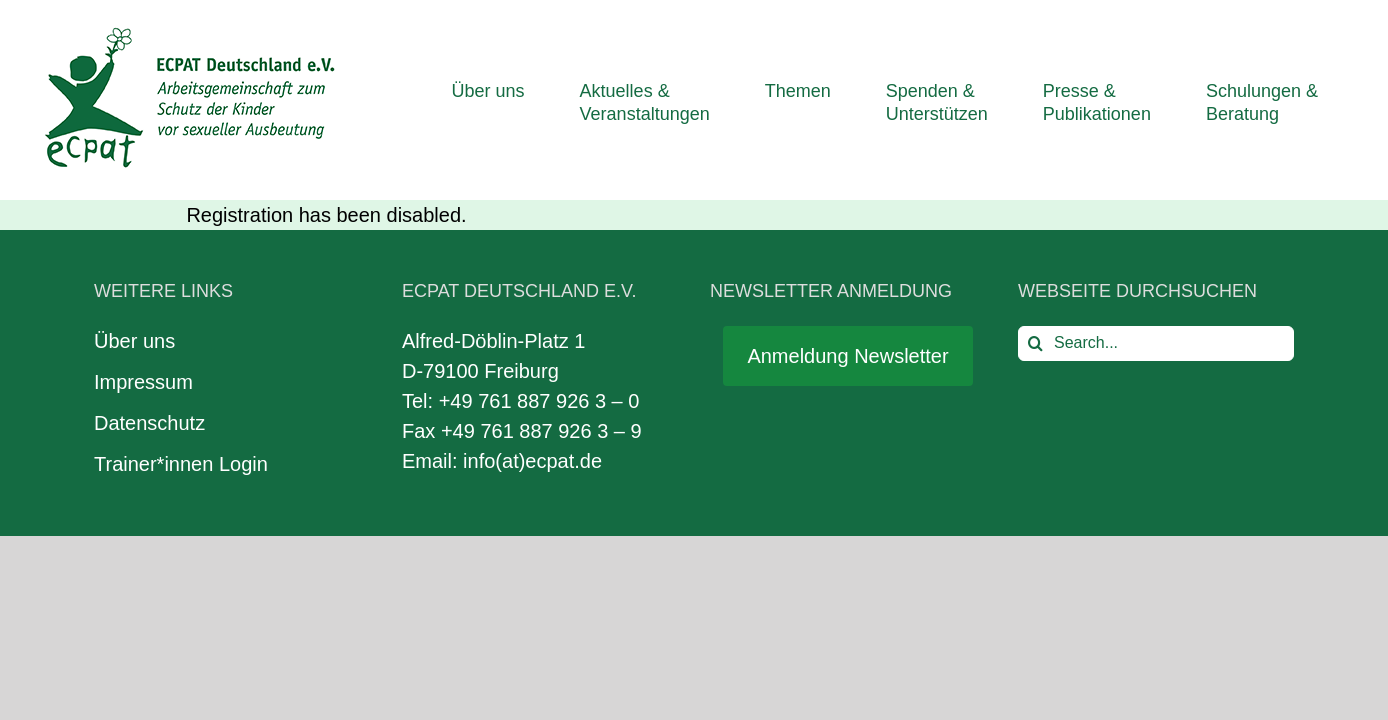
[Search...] (1156, 343)
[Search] (1035, 343)
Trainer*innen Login (181, 464)
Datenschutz (149, 423)
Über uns (134, 341)
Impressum (143, 382)
